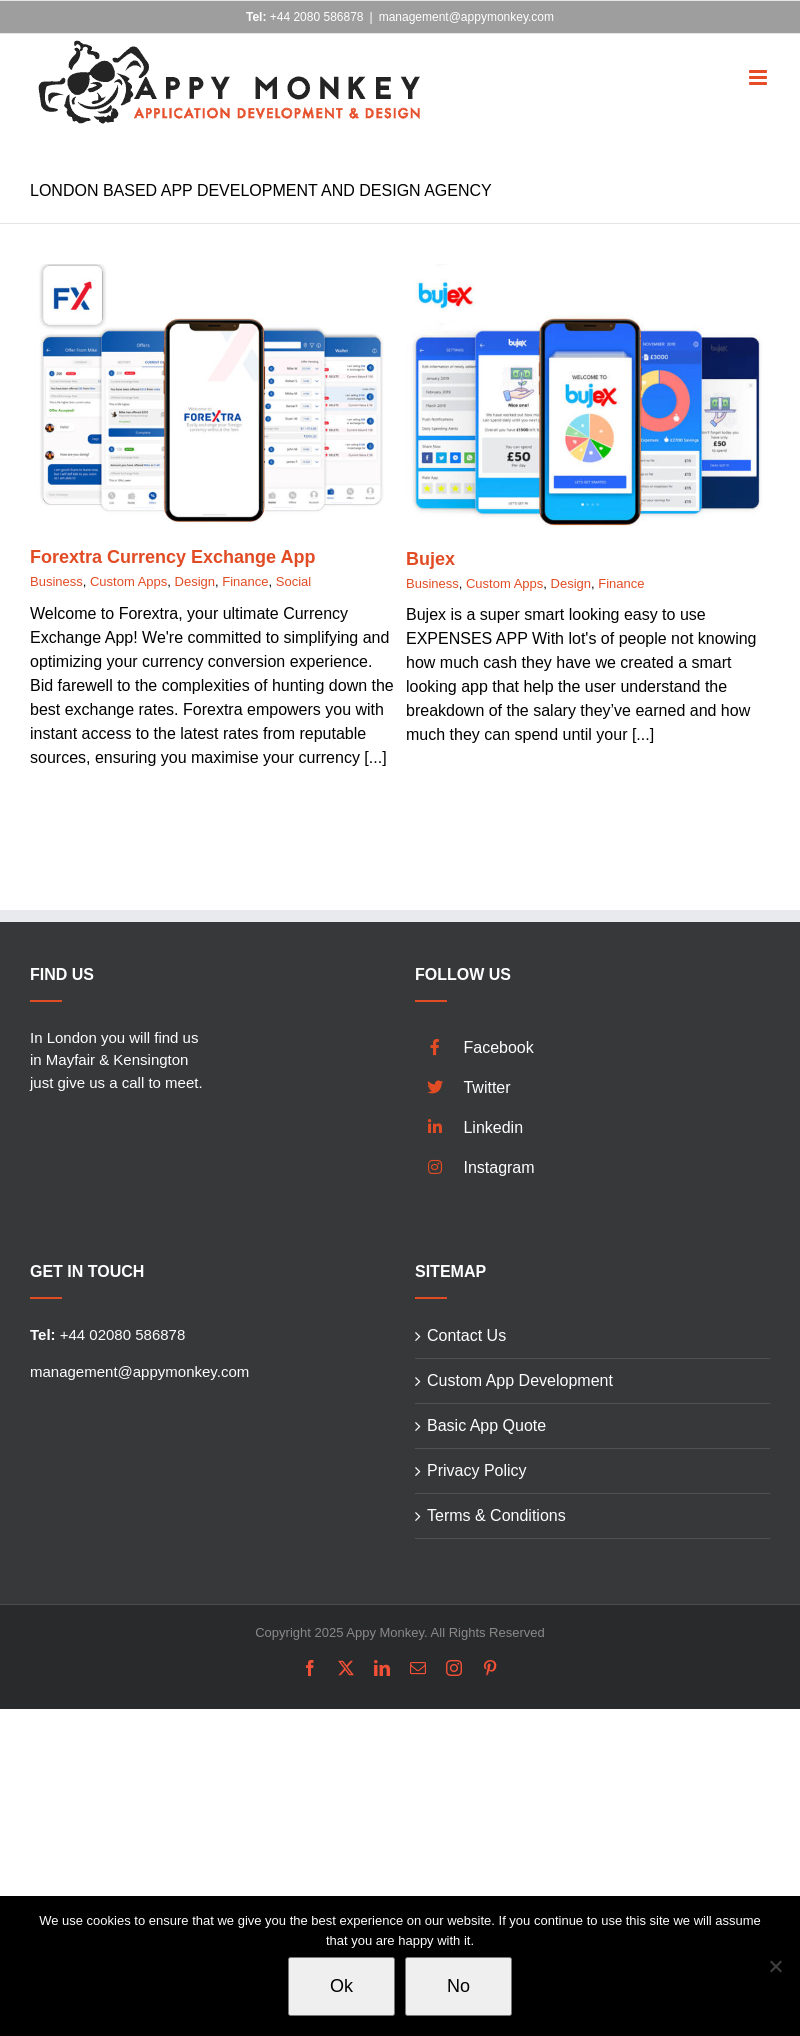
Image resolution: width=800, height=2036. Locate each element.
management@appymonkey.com (466, 17)
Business (56, 581)
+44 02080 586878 (107, 1334)
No (458, 1986)
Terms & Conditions (496, 1515)
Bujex (430, 559)
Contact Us (466, 1335)
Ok (341, 1986)
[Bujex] (588, 275)
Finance (245, 581)
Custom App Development (520, 1380)
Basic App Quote (486, 1425)
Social (293, 581)
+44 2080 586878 (305, 17)
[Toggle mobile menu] (759, 63)
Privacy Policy (477, 1470)
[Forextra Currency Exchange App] (212, 275)
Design (195, 581)
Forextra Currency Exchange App (172, 557)
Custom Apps (128, 581)
